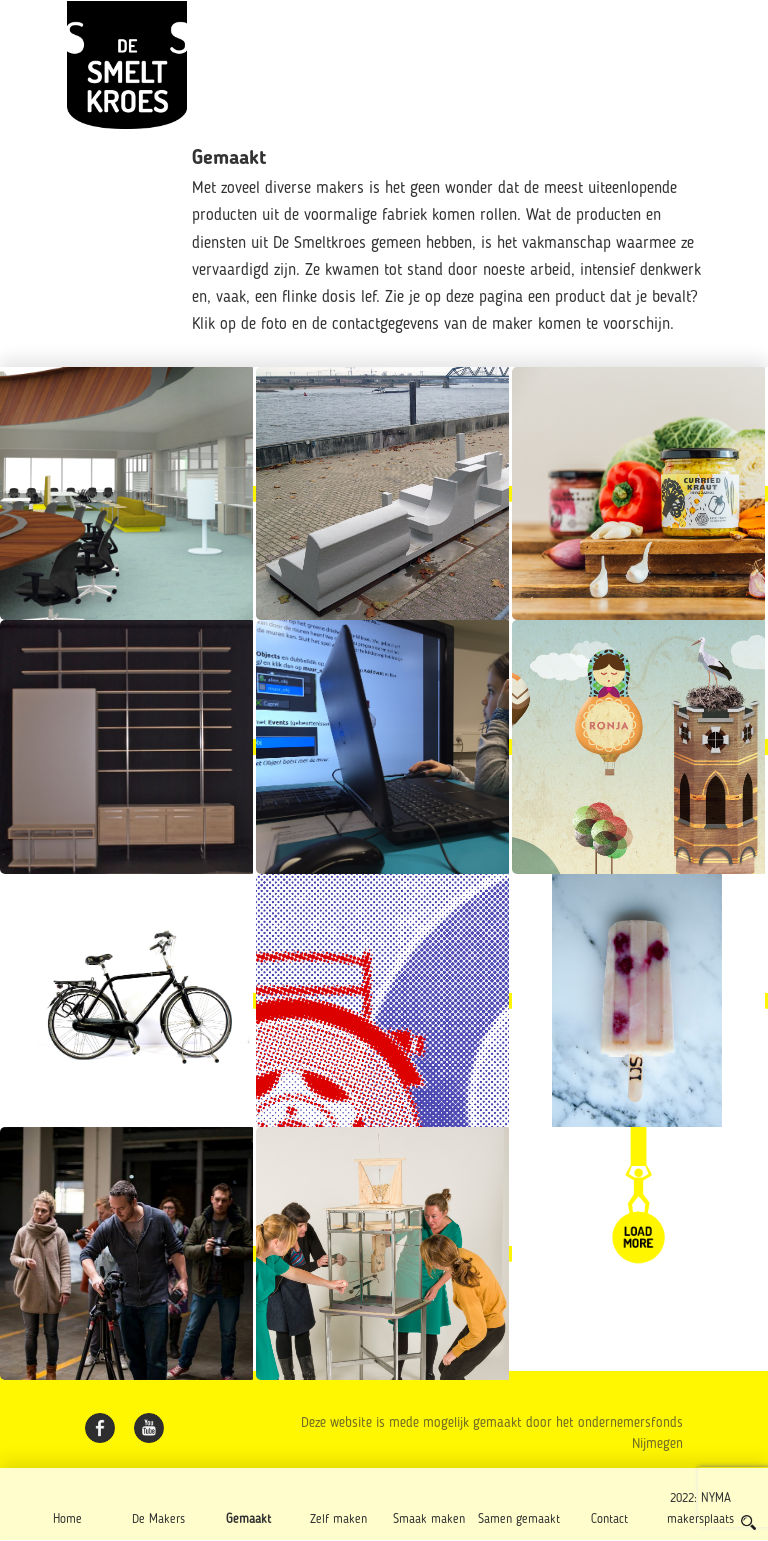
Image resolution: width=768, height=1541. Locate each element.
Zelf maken (338, 1519)
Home (67, 1519)
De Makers (158, 1519)
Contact (609, 1519)
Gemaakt (248, 1519)
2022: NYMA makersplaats (700, 1509)
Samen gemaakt (519, 1519)
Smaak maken (429, 1519)
